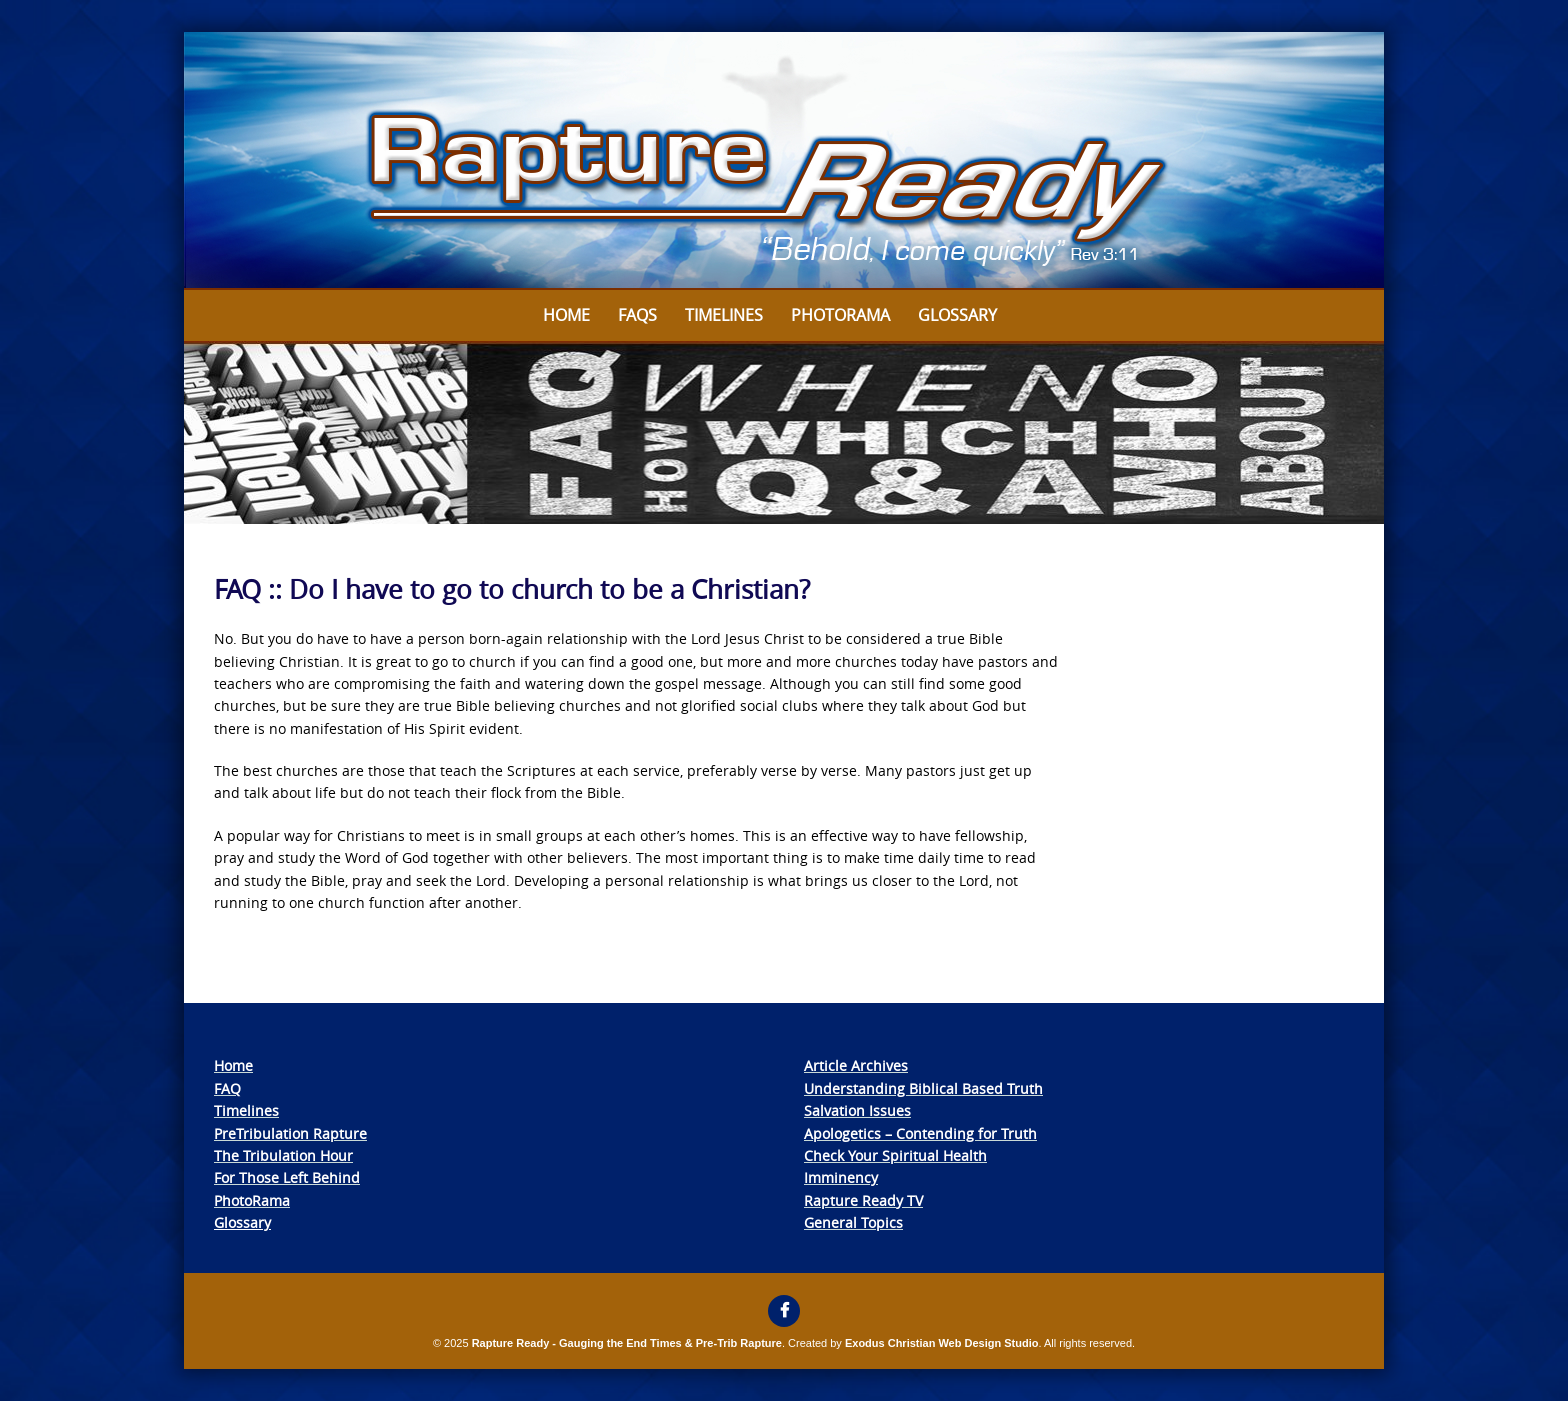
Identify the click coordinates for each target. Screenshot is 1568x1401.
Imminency (841, 1177)
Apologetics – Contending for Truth (920, 1133)
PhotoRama (252, 1200)
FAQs (637, 315)
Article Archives (856, 1065)
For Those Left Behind (287, 1177)
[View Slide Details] (784, 161)
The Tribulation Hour (283, 1155)
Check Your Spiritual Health (895, 1155)
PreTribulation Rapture (290, 1133)
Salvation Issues (857, 1110)
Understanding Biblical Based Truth (923, 1088)
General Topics (853, 1222)
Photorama (840, 315)
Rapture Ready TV (863, 1200)
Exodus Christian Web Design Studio (942, 1343)
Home (566, 315)
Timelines (724, 315)
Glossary (957, 315)
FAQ (227, 1088)
